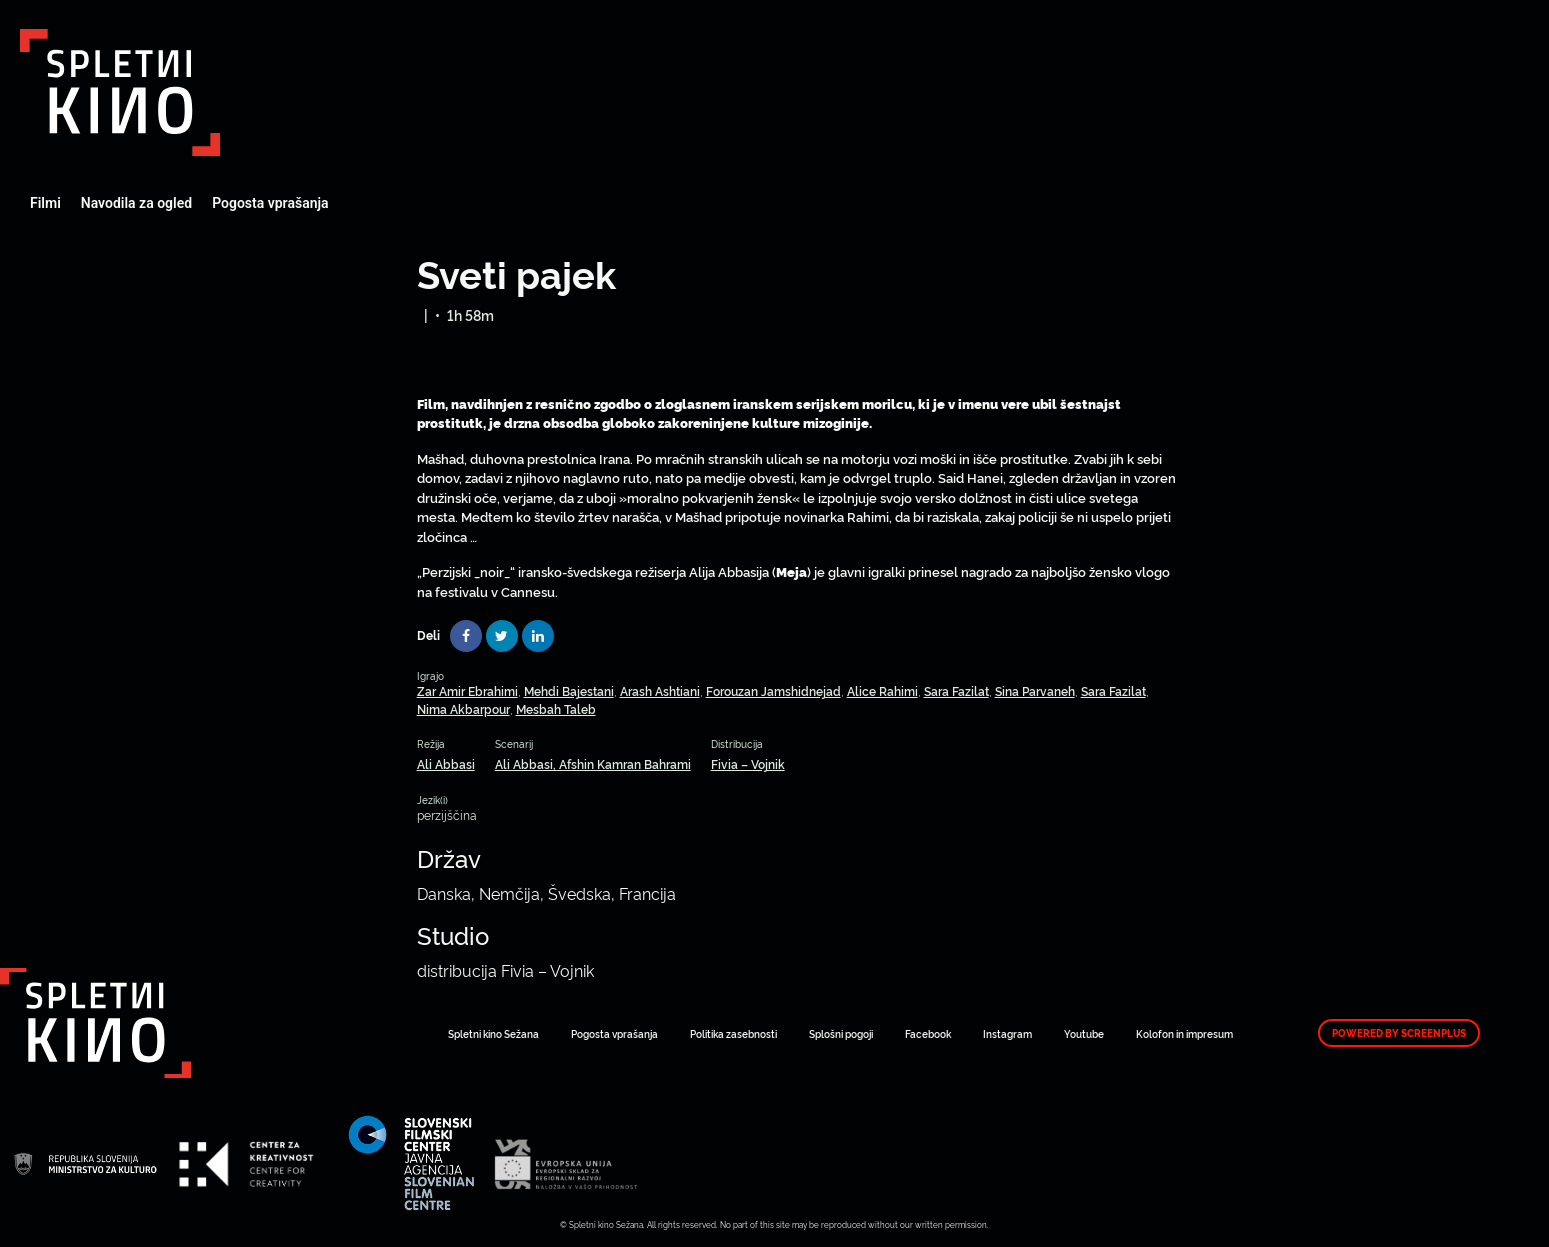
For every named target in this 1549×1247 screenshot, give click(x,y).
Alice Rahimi (882, 690)
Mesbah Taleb (556, 708)
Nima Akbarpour (463, 708)
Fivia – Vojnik (748, 763)
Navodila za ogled (136, 203)
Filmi (45, 203)
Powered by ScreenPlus (1399, 1033)
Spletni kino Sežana (493, 1033)
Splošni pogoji (841, 1033)
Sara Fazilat (956, 690)
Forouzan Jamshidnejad (773, 690)
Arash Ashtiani (660, 690)
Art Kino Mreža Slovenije (120, 92)
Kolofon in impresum (1184, 1033)
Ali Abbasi (446, 763)
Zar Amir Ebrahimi (467, 690)
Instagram (1007, 1033)
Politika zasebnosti (733, 1033)
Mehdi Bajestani (569, 690)
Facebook (928, 1033)
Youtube (1084, 1033)
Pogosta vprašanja (270, 203)
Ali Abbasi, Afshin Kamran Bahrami (593, 763)
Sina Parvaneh (1035, 690)
